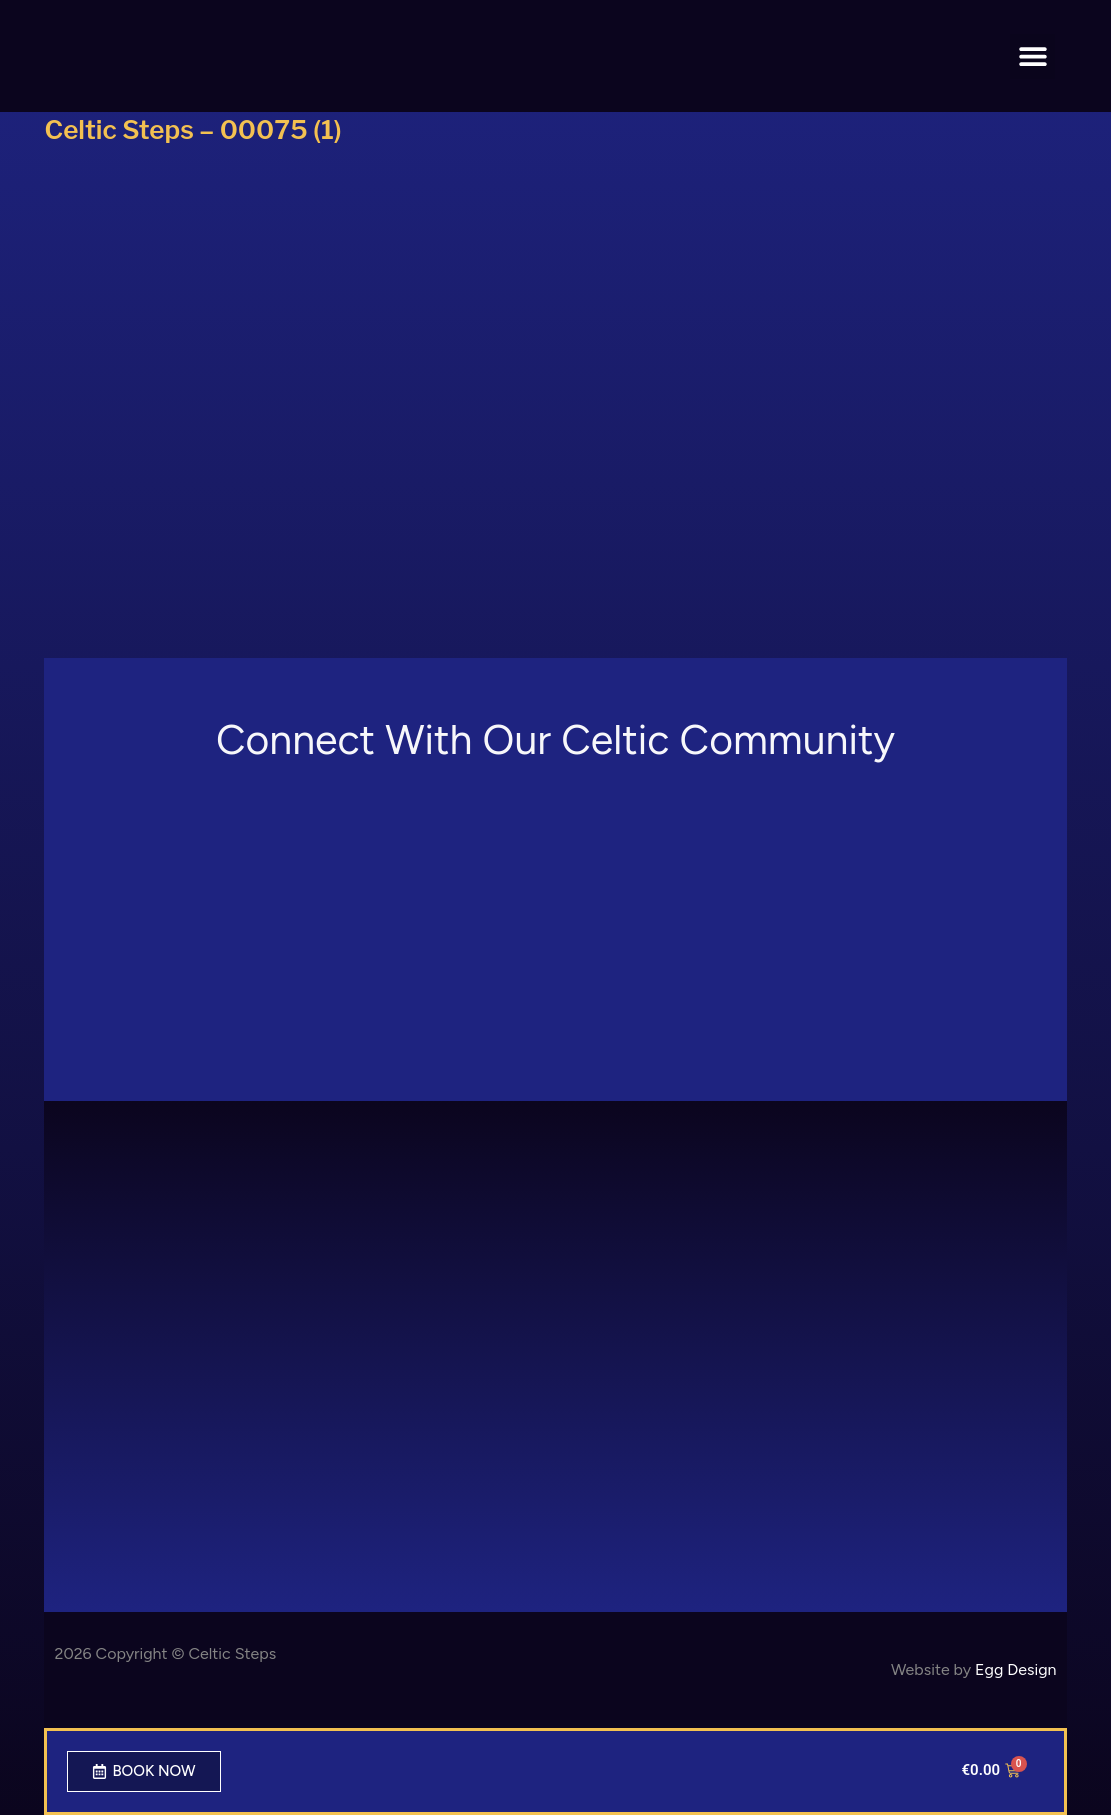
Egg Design (1015, 1669)
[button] (1032, 56)
